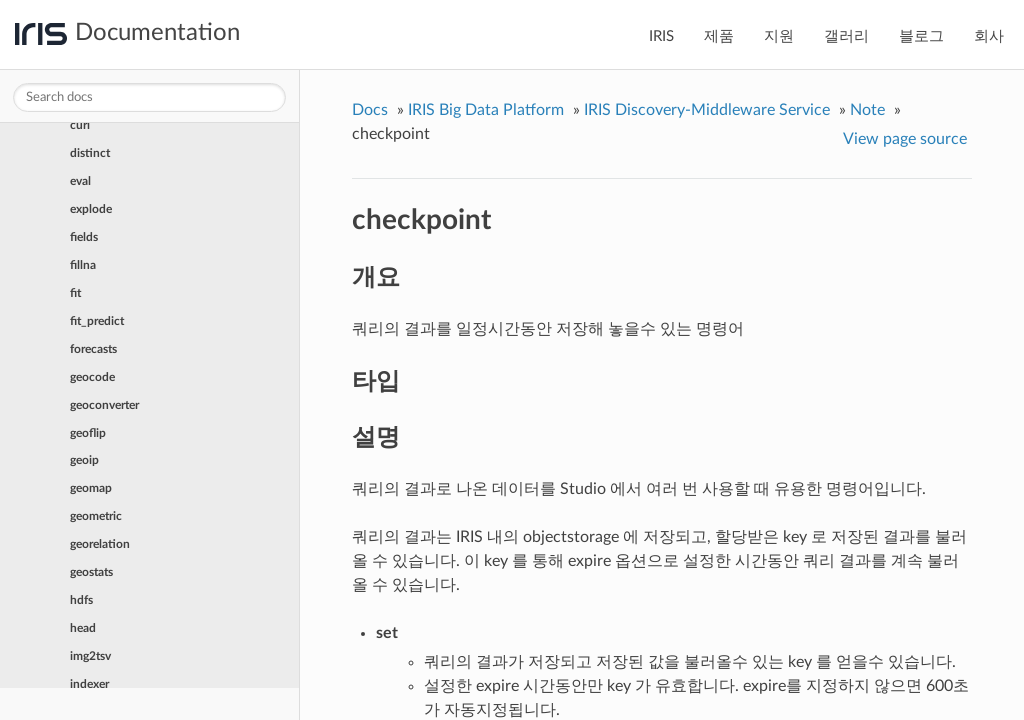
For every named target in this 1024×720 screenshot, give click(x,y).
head (83, 628)
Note (867, 110)
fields (84, 237)
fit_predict (97, 321)
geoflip (88, 433)
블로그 (921, 36)
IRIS (661, 36)
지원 (779, 36)
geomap (91, 488)
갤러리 (846, 36)
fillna (83, 265)
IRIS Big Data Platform (486, 110)
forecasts (93, 349)
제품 (719, 36)
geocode (92, 377)
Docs (370, 110)
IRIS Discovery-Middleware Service (707, 110)
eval (80, 181)
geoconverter (104, 405)
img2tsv (90, 656)
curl (80, 125)
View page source (905, 139)
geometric (96, 516)
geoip (84, 460)
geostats (91, 572)
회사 (989, 36)
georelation (100, 544)
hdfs (81, 600)
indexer (89, 684)
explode (91, 209)
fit (75, 293)
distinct (90, 153)
